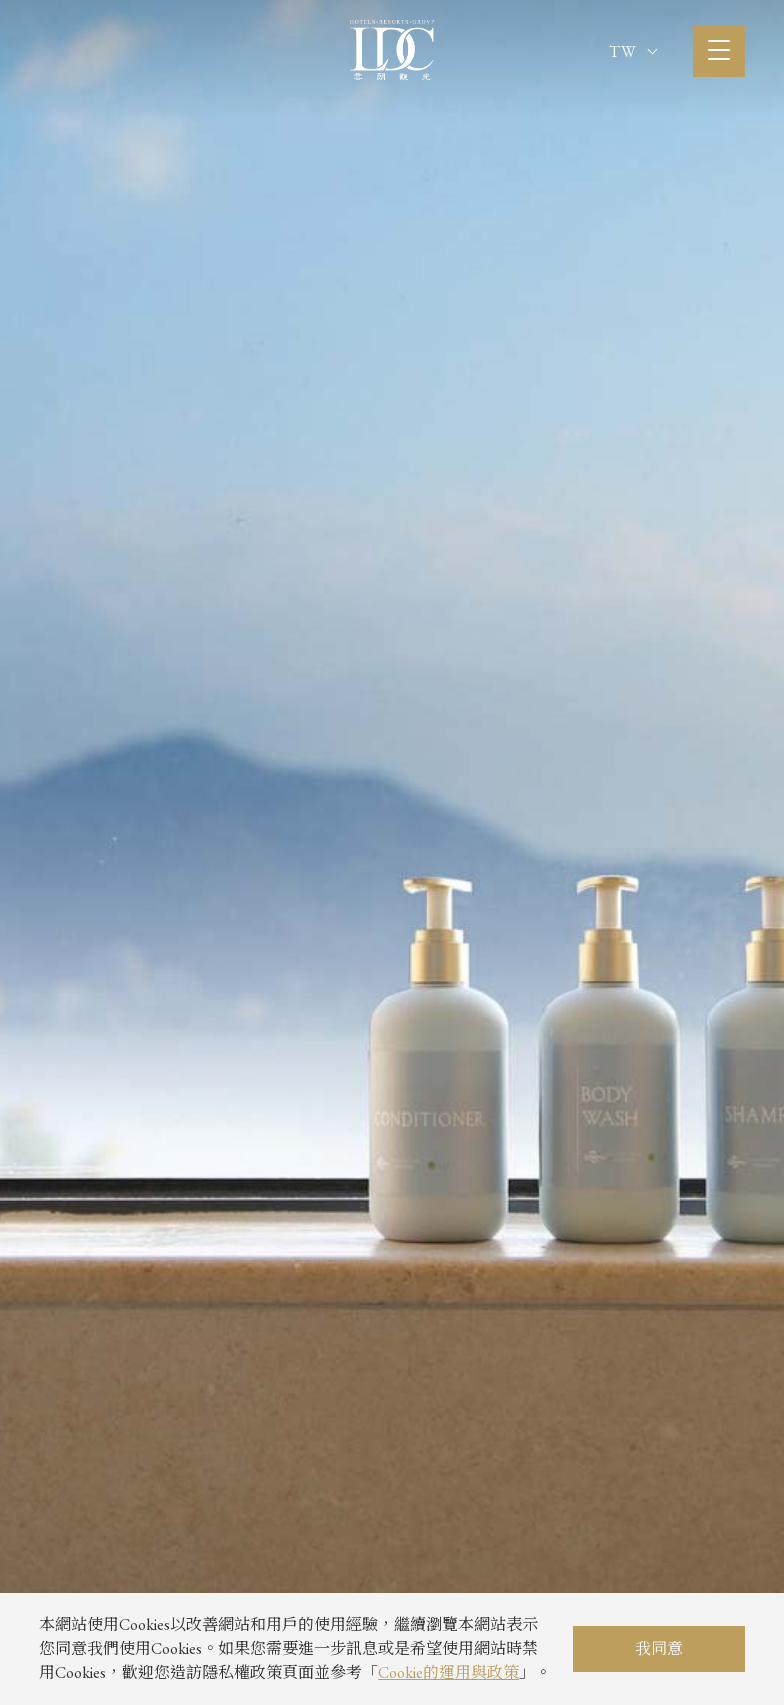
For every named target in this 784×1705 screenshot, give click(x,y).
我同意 (659, 1648)
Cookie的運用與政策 (448, 1672)
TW (633, 51)
